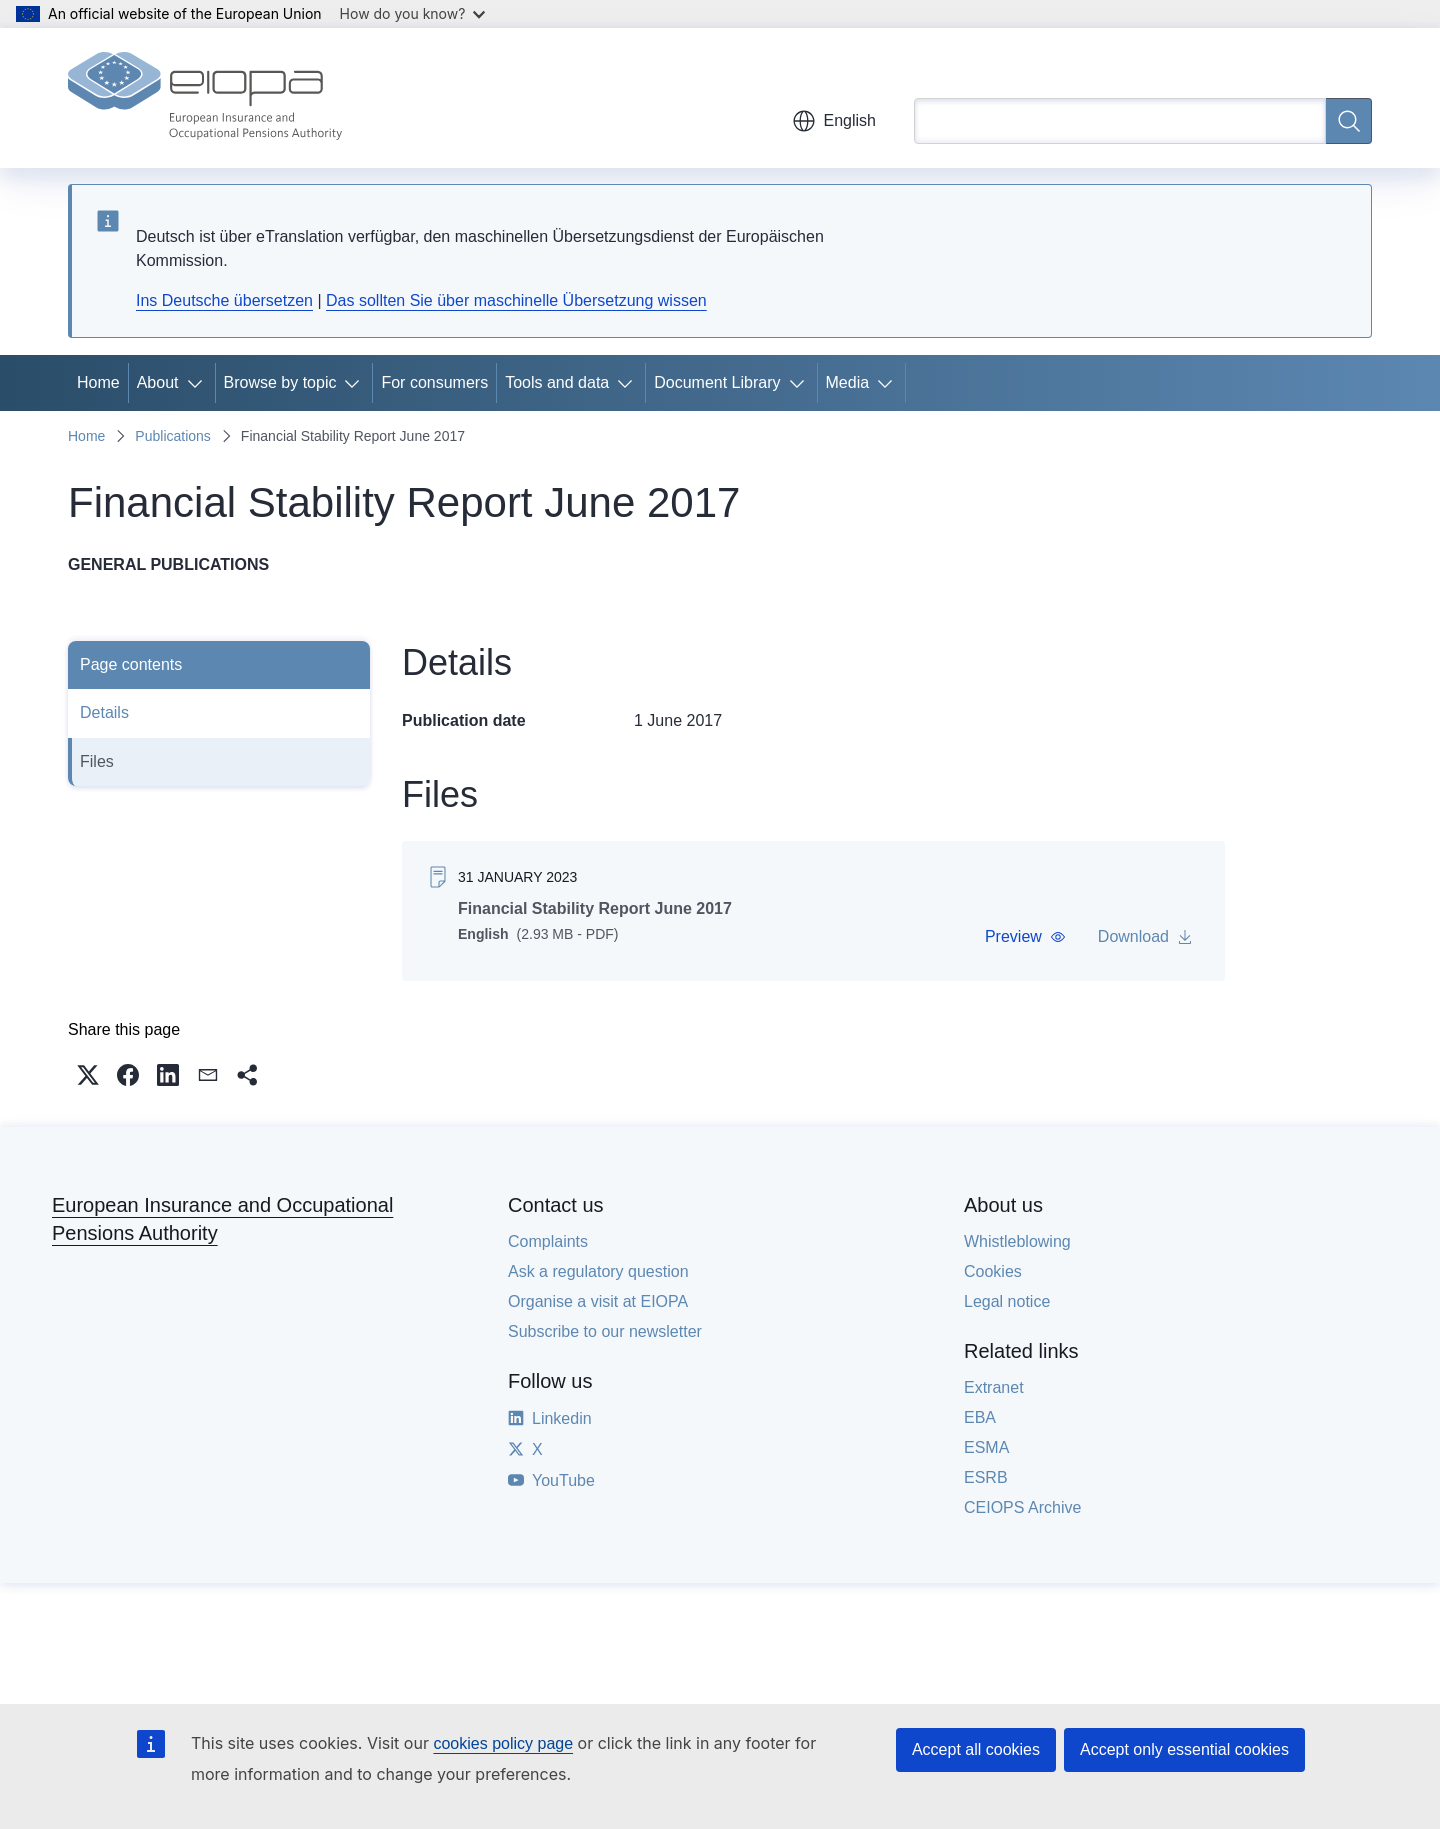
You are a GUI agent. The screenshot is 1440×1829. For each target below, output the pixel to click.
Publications (173, 436)
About (158, 382)
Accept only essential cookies (1184, 1749)
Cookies (993, 1271)
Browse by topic (280, 382)
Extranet (994, 1387)
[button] (1025, 937)
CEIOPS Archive (1022, 1507)
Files (97, 761)
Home (98, 382)
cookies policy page (503, 1743)
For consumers (434, 382)
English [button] (834, 121)
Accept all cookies (976, 1749)
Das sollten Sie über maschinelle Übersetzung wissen (516, 300)
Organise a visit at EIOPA (598, 1301)
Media (848, 382)
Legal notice (1007, 1301)
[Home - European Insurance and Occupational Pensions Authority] (205, 98)
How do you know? (413, 13)
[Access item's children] (199, 383)
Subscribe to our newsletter (605, 1331)
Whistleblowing (1017, 1241)
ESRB (986, 1477)
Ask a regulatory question (598, 1271)
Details (104, 712)
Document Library (717, 382)
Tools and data (557, 382)
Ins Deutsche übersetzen (224, 300)
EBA (980, 1417)
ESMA (986, 1447)
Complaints (548, 1241)
